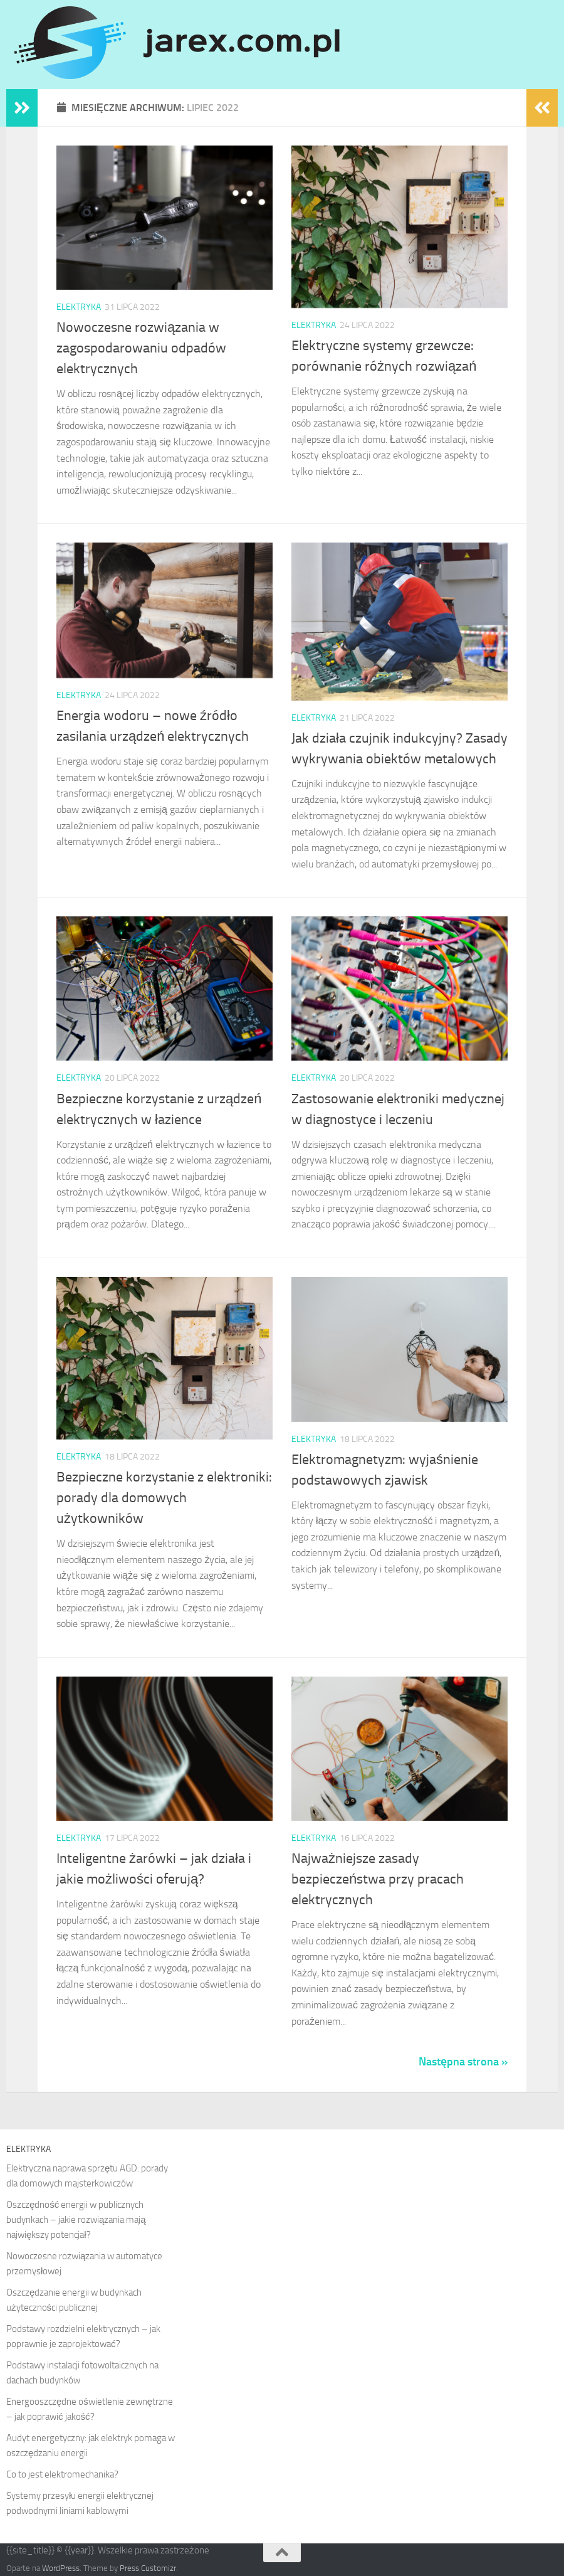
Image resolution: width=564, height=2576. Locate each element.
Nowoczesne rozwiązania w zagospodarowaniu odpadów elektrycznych (141, 348)
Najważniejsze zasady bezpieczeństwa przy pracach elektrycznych (377, 1879)
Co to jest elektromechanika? (62, 2474)
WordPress (61, 2568)
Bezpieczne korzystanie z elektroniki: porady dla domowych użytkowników (164, 1498)
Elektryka (78, 307)
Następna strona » (463, 2062)
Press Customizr (148, 2568)
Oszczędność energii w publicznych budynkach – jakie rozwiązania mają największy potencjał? (76, 2219)
